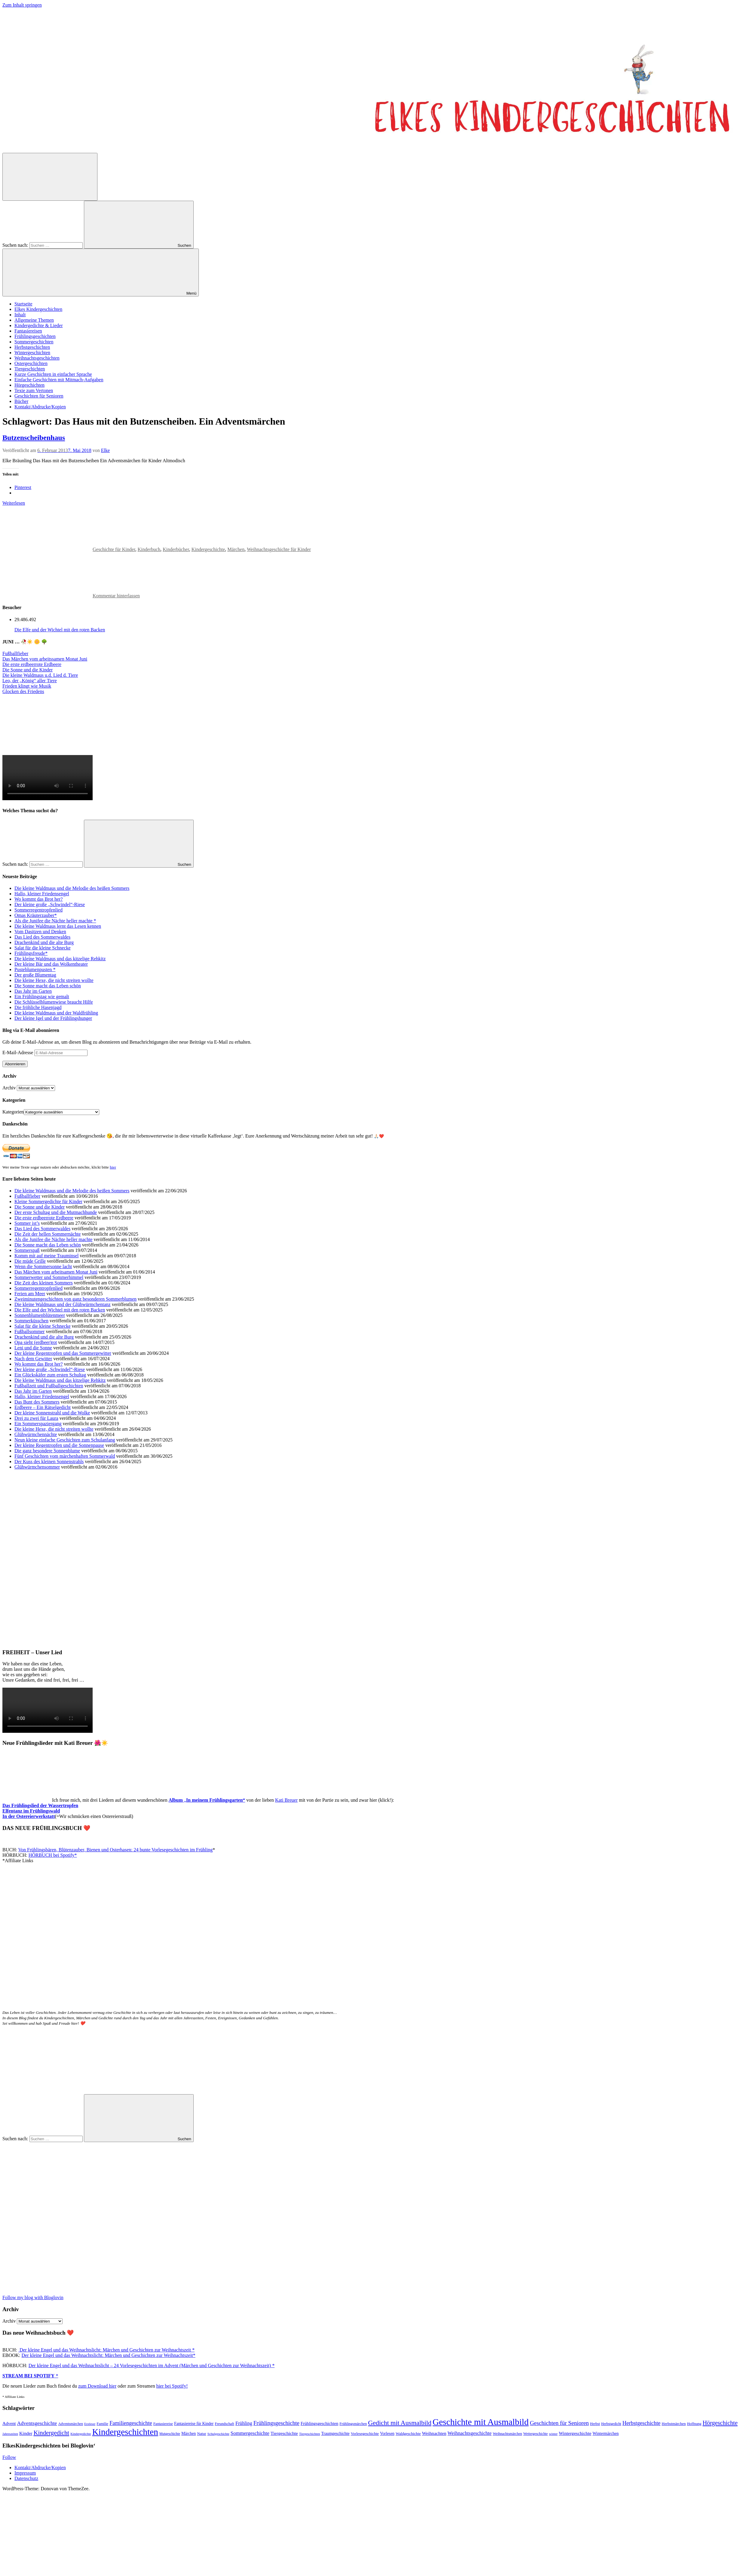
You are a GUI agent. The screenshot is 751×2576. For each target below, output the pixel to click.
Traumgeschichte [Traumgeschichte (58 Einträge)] (335, 2433)
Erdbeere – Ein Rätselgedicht (42, 1407)
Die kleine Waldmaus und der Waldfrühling (56, 1012)
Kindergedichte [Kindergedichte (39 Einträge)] (80, 2433)
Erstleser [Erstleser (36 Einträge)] (89, 2424)
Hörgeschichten (29, 385)
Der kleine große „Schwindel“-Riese (49, 904)
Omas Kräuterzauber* (35, 915)
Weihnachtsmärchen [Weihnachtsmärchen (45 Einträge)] (507, 2434)
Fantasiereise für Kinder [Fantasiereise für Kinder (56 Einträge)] (194, 2423)
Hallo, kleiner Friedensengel (41, 893)
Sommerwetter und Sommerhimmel (48, 1277)
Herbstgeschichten (32, 347)
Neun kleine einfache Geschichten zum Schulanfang (64, 1439)
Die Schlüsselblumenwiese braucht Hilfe (53, 1002)
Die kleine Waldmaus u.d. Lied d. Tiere (40, 675)
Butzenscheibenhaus (33, 437)
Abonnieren (15, 1064)
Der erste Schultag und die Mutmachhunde (55, 1212)
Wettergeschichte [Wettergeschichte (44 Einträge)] (535, 2434)
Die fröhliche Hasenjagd (37, 1007)
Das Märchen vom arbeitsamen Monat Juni (55, 1271)
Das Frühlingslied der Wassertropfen (40, 1805)
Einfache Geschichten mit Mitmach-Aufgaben (58, 379)
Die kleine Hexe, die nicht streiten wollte (54, 980)
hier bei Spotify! (172, 2386)
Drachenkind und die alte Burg (44, 942)
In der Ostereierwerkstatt (28, 1816)
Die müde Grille (30, 1261)
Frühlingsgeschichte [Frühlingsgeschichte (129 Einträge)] (277, 2423)
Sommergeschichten (33, 341)
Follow (9, 2457)
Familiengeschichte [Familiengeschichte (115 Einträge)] (130, 2423)
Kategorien (13, 1111)
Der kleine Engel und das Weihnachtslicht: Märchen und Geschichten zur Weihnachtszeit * (106, 2349)
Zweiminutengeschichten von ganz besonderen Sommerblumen (75, 1299)
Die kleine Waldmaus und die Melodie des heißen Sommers (71, 888)
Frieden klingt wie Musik (26, 686)
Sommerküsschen (31, 1320)
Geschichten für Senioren (38, 395)
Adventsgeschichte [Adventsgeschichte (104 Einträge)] (37, 2423)
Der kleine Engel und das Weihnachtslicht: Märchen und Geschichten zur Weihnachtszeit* (108, 2355)
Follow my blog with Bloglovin (32, 2297)
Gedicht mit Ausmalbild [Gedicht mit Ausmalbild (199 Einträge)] (400, 2422)
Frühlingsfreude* (31, 953)
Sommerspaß (27, 1250)
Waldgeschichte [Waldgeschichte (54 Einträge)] (408, 2433)
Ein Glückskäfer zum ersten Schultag (50, 1374)
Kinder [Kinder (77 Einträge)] (25, 2433)
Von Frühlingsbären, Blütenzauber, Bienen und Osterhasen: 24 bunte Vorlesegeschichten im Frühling (115, 1849)
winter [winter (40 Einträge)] (553, 2433)
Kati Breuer (286, 1800)
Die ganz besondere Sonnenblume (47, 1450)
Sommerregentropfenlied (38, 909)
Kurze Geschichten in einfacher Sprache (53, 374)
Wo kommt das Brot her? (38, 899)
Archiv (9, 1087)
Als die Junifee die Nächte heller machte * (55, 920)
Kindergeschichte (208, 549)
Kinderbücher (176, 549)
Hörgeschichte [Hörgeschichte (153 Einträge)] (720, 2423)
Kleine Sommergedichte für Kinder (48, 1201)
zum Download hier (97, 2386)
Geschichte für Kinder (114, 549)
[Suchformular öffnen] (49, 177)
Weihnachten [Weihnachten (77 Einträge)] (434, 2433)
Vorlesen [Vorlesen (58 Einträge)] (387, 2433)
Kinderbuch (149, 549)
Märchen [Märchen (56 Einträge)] (188, 2433)
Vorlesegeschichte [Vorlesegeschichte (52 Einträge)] (365, 2433)
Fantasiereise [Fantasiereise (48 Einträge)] (163, 2424)
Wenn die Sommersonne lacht (43, 1266)
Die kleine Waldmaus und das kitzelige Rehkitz (60, 958)
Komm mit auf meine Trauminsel (46, 1255)
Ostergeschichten (31, 363)
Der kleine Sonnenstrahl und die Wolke (52, 1412)
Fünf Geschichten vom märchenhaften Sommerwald (64, 1456)
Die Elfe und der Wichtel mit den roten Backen (59, 629)
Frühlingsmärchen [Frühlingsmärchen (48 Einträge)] (353, 2424)
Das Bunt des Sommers (37, 1401)
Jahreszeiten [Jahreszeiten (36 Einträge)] (10, 2433)
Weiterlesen (13, 503)
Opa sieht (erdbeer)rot (35, 1342)
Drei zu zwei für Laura (36, 1418)
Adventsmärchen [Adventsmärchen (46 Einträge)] (70, 2424)
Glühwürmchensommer (37, 1466)
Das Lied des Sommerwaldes (42, 937)
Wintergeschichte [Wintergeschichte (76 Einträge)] (575, 2433)
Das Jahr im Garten (33, 991)
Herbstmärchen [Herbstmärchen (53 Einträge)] (674, 2423)
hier (113, 1167)
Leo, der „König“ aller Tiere (29, 680)
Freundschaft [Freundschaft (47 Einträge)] (224, 2424)
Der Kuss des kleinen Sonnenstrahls (49, 1461)
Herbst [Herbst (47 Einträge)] (595, 2424)
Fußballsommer (29, 1331)
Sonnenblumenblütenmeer (39, 1315)
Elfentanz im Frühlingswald (31, 1810)
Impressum (25, 2472)
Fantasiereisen (28, 330)
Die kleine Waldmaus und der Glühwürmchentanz (62, 1304)
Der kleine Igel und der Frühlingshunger (53, 1018)
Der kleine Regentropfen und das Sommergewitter (62, 1353)
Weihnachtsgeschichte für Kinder (279, 549)
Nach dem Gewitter (33, 1358)
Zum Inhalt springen (22, 5)
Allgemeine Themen (34, 320)
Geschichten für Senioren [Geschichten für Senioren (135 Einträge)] (559, 2423)
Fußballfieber (15, 653)
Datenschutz (26, 2478)
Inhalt (20, 314)
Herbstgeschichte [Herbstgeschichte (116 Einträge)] (641, 2423)
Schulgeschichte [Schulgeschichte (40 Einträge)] (218, 2433)
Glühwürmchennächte (35, 1434)
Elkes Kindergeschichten (38, 309)
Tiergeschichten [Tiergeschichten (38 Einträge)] (309, 2433)
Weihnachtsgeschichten (37, 358)
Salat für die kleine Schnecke (42, 947)
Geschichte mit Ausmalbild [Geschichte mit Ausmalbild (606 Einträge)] (480, 2422)
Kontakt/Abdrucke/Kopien (40, 406)
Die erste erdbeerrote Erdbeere (31, 664)
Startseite (23, 303)
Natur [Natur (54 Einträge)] (201, 2433)
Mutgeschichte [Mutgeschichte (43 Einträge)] (169, 2434)
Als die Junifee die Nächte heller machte (53, 1239)
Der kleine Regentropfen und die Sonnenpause (59, 1445)
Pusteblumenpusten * (34, 969)
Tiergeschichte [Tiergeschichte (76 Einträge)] (284, 2433)
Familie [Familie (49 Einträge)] (102, 2424)
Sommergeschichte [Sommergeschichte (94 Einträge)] (250, 2433)
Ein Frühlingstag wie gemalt (41, 996)
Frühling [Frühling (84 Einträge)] (243, 2423)
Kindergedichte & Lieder (38, 325)
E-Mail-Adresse (18, 1052)
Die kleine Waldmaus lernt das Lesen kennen (57, 926)
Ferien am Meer (29, 1293)
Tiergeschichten (29, 368)
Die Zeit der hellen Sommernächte (47, 1234)
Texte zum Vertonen (33, 390)
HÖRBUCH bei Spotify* (53, 1855)
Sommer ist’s (27, 1223)
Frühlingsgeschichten (35, 336)
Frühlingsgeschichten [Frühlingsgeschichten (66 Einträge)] (319, 2423)
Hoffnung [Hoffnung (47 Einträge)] (694, 2424)
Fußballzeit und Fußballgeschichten (48, 1385)
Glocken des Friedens (23, 691)
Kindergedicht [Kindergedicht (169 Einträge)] (51, 2432)
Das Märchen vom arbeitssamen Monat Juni (44, 658)
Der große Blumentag (35, 974)
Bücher (21, 401)
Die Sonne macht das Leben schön (47, 985)
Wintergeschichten (32, 352)
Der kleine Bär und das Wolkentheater (51, 964)
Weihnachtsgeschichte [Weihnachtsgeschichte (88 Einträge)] (469, 2433)
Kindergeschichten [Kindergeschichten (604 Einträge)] (125, 2432)
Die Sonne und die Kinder (27, 669)
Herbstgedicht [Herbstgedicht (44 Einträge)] (611, 2424)
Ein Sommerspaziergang (38, 1423)
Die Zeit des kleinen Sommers (43, 1282)
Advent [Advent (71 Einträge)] (9, 2423)
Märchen (236, 549)
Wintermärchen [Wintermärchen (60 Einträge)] (605, 2433)
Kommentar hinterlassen (116, 595)
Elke (105, 450)
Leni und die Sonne (33, 1347)
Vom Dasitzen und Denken (40, 931)
